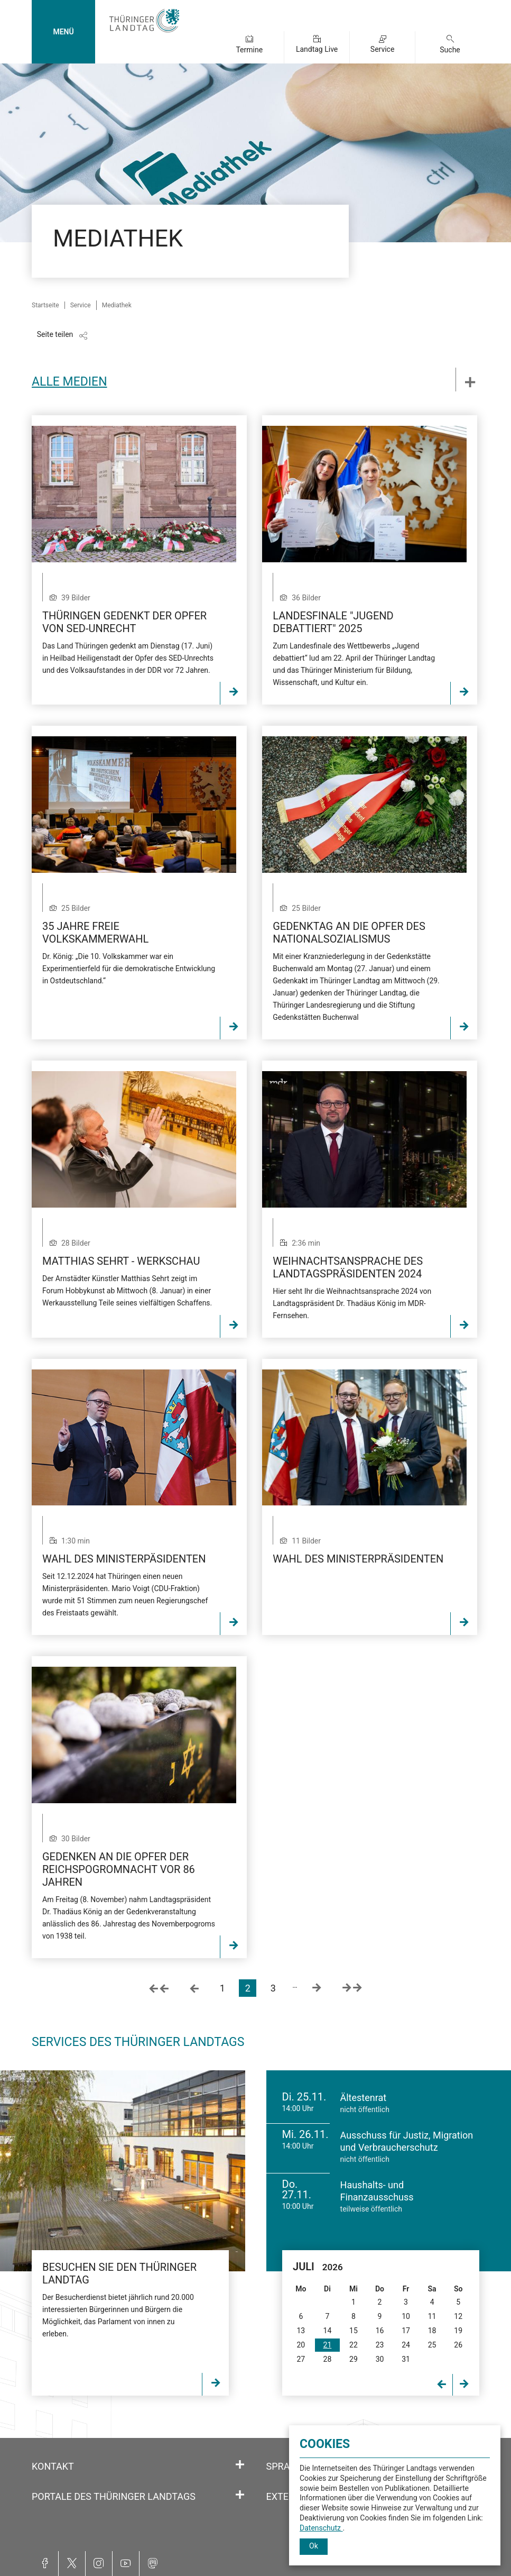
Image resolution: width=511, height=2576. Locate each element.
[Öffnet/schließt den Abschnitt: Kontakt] (240, 2465)
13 (300, 2330)
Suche (450, 49)
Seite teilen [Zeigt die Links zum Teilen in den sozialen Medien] (55, 334)
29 (353, 2359)
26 (458, 2345)
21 (327, 2345)
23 (380, 2345)
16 (380, 2330)
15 (353, 2330)
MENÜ (63, 32)
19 (458, 2330)
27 (300, 2359)
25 (432, 2345)
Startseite (45, 305)
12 (458, 2316)
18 (432, 2330)
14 (327, 2330)
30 (380, 2359)
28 (327, 2359)
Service (382, 49)
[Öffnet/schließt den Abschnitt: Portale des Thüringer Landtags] (240, 2495)
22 (353, 2345)
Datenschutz (321, 2528)
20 (300, 2345)
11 (432, 2316)
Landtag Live (317, 49)
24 (406, 2345)
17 (406, 2330)
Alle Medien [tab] (69, 381)
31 (406, 2359)
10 (406, 2316)
